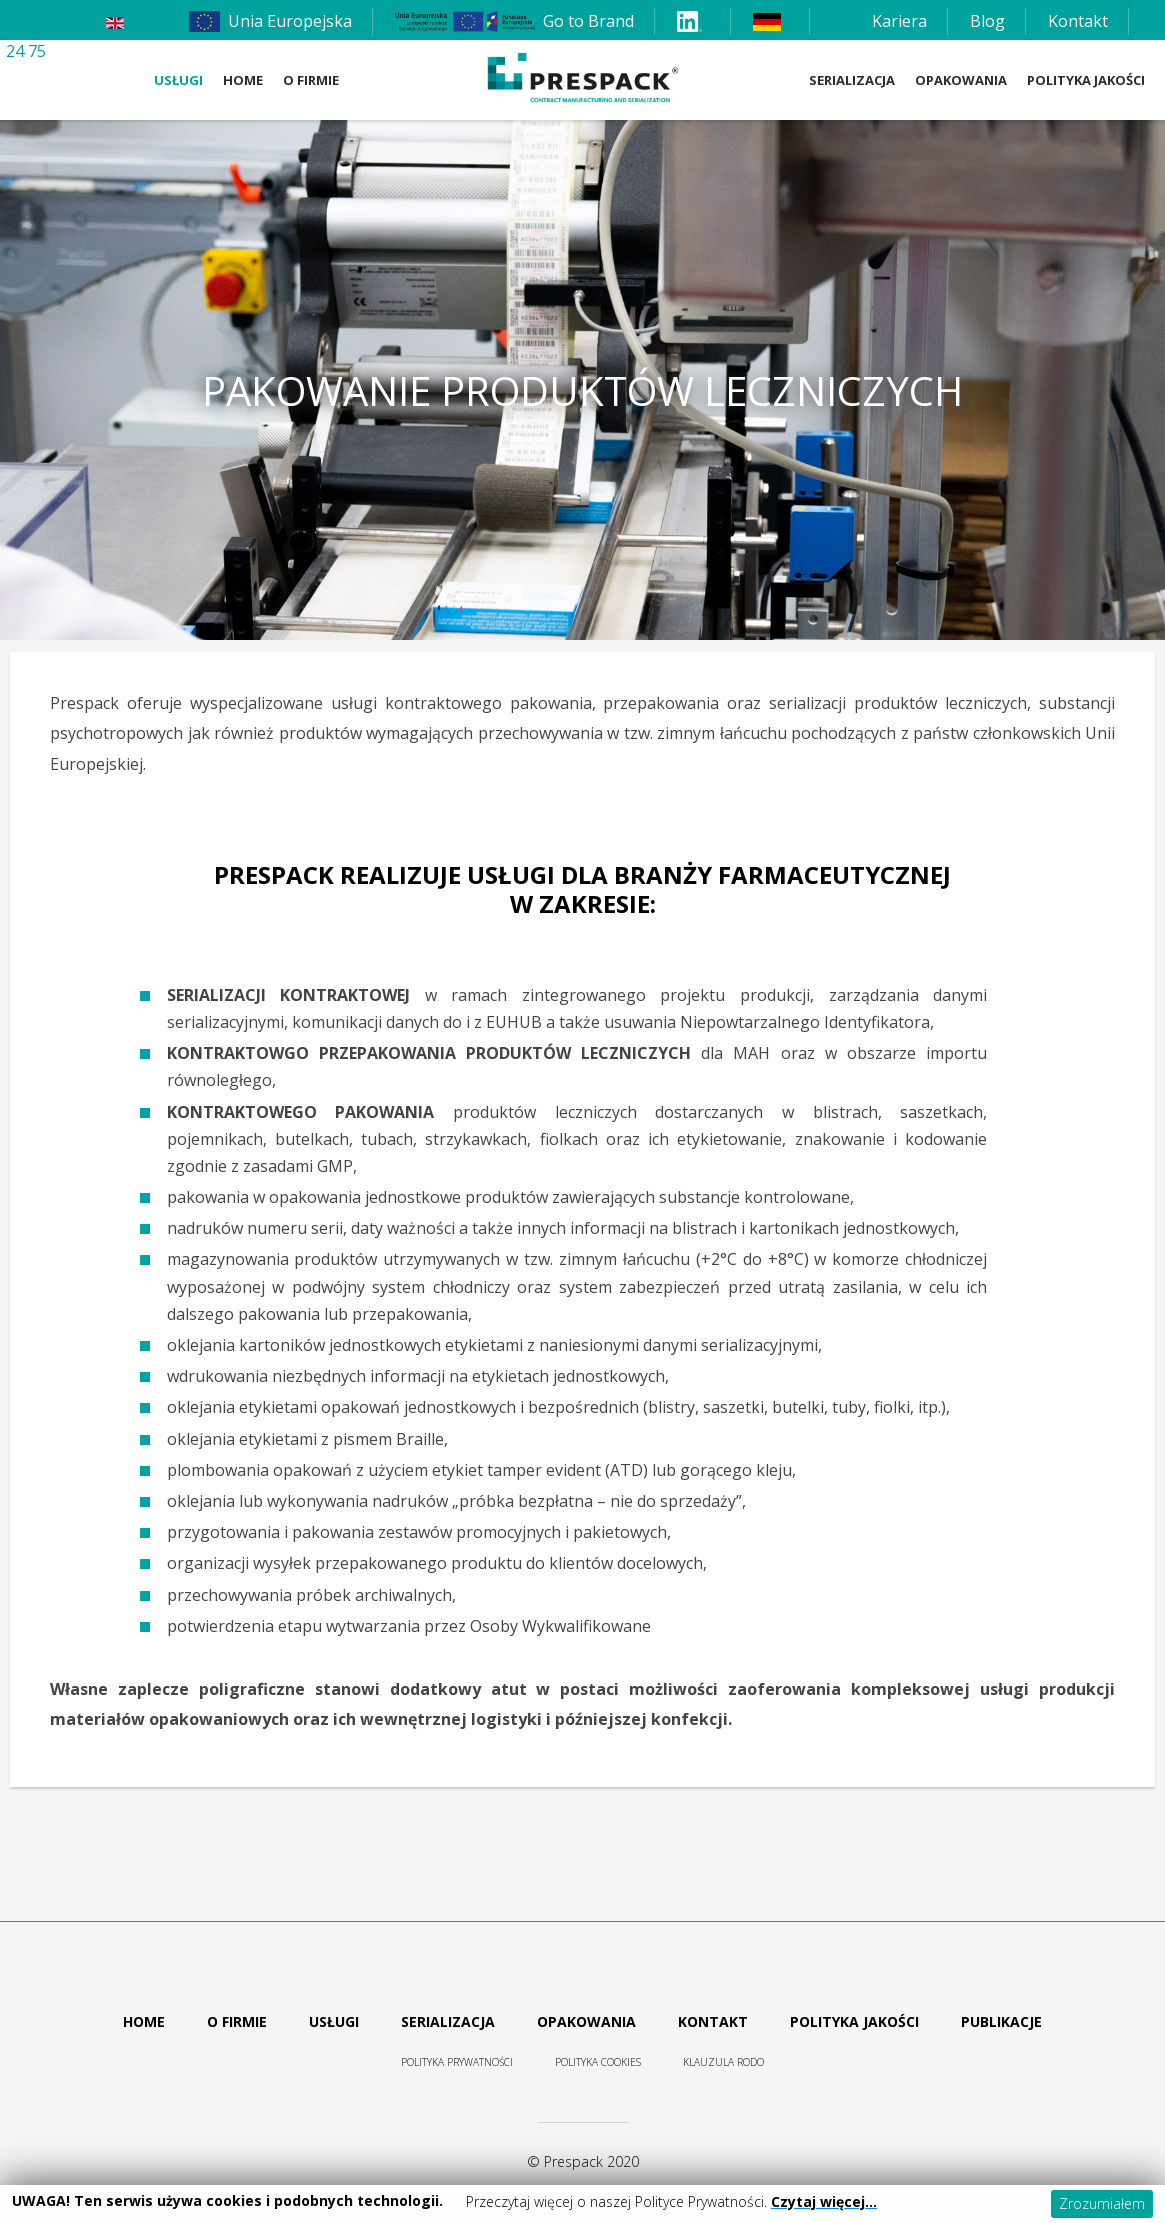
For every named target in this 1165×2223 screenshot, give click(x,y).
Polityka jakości (854, 2021)
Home (243, 80)
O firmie (311, 80)
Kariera (899, 21)
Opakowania (961, 80)
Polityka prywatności (457, 2062)
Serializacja (852, 80)
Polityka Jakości (1086, 80)
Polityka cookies (598, 2062)
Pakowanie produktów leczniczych (582, 391)
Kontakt (1078, 21)
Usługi (178, 80)
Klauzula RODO (723, 2062)
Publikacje (1001, 2021)
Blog (987, 21)
